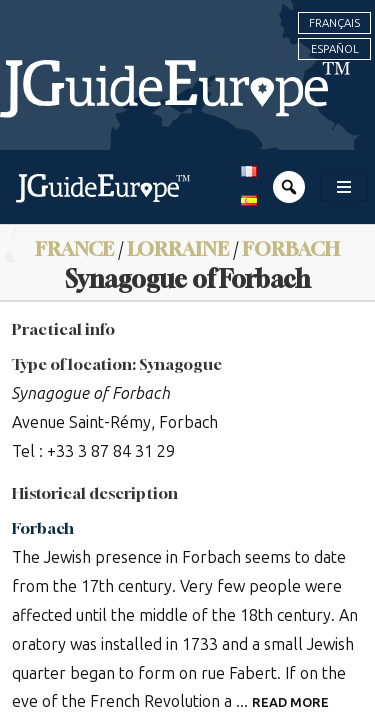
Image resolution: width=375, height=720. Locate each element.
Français (334, 23)
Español (335, 49)
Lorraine (178, 248)
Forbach (291, 248)
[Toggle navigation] (344, 187)
